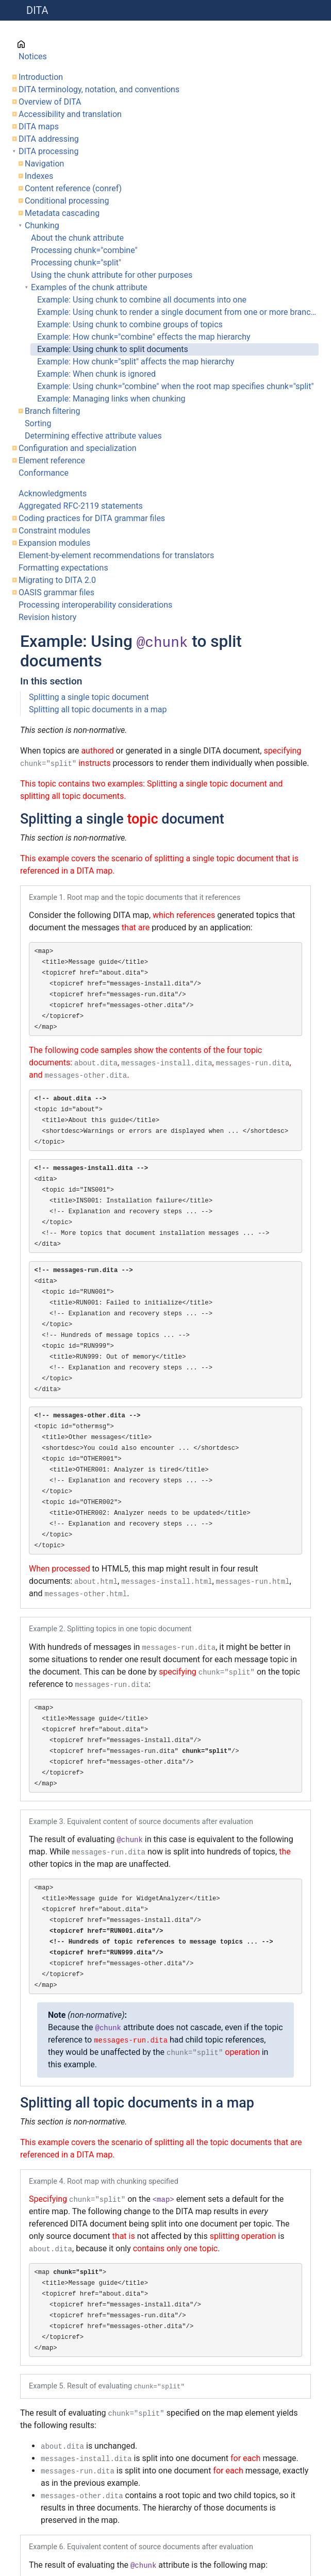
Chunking (42, 225)
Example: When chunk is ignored (96, 374)
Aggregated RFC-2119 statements (81, 506)
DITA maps (39, 126)
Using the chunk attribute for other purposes (111, 275)
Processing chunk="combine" (84, 250)
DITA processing (48, 151)
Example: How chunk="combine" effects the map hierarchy (144, 337)
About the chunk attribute (77, 238)
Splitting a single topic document (89, 697)
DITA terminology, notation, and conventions (99, 89)
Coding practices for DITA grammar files (92, 518)
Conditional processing (67, 201)
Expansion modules (54, 543)
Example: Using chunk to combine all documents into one (141, 300)
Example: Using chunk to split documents (112, 349)
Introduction (41, 77)
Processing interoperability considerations (95, 605)
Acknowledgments (53, 493)
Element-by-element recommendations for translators (116, 555)
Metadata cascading (62, 213)
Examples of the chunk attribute (89, 287)
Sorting (38, 423)
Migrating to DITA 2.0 (57, 580)
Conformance (44, 473)
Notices (33, 56)
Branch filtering (52, 411)
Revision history (47, 617)
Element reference (52, 460)
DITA (37, 10)
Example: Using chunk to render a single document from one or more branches (178, 312)
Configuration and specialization (78, 448)
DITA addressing (49, 139)
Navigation (44, 164)
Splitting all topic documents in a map (98, 709)
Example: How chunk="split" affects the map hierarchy (135, 361)
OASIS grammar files (56, 592)
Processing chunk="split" (76, 262)
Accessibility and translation (70, 114)
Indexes (39, 176)
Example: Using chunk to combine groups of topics (130, 324)
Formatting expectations (63, 568)
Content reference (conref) (73, 188)
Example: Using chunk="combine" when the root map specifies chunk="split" (175, 386)
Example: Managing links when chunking (111, 399)
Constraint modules (54, 531)
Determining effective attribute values (93, 436)
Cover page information (62, 44)
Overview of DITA (50, 102)
